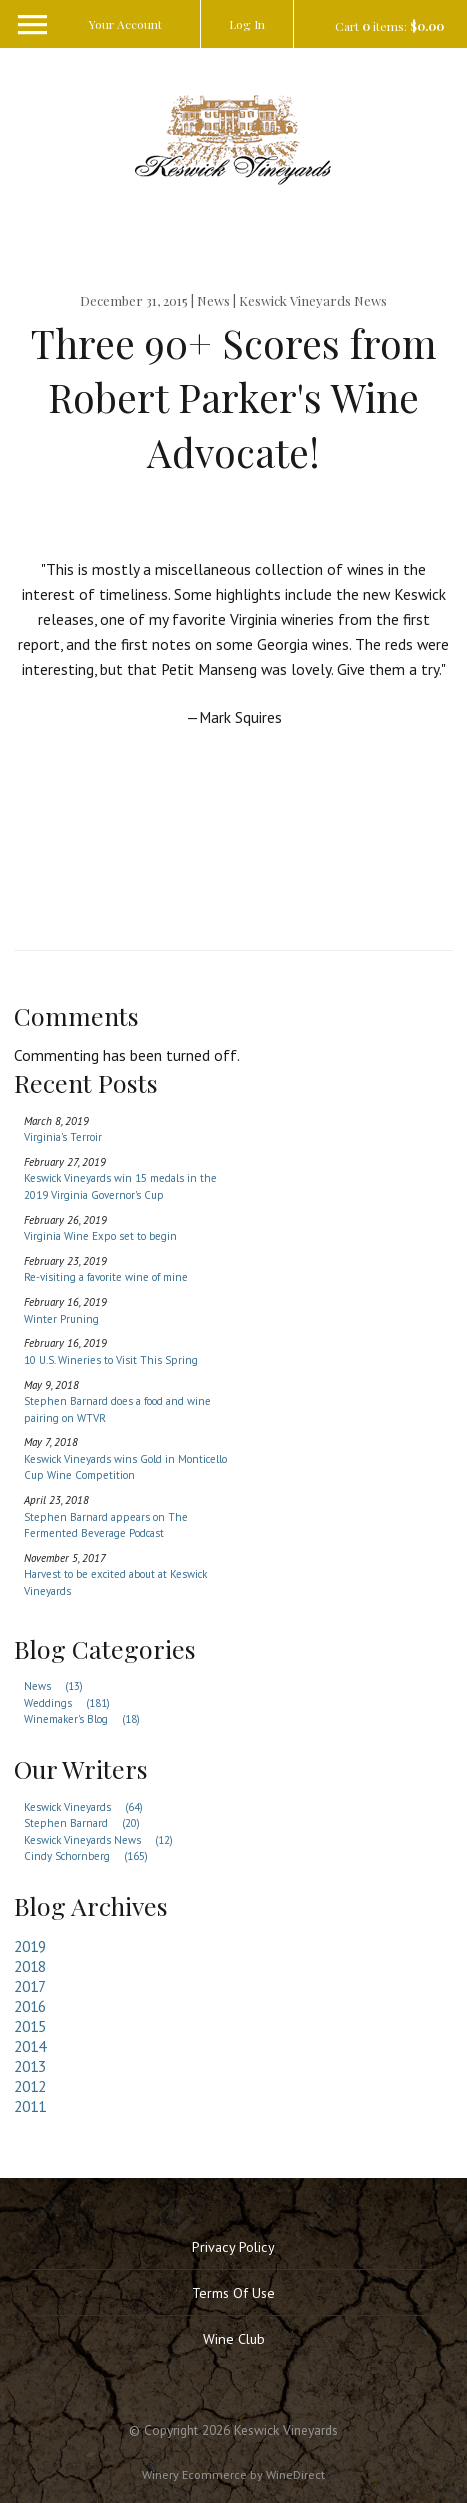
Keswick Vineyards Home (234, 139)
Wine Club (234, 2339)
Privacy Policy (233, 2247)
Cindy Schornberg (91, 1856)
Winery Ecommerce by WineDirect (233, 2474)
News (59, 1686)
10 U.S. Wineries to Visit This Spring (111, 1360)
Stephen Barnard (87, 1823)
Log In (247, 24)
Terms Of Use (233, 2293)
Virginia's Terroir (63, 1137)
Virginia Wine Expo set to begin (100, 1236)
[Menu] (25, 2)
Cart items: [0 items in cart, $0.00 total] (389, 26)
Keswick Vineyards (89, 1807)
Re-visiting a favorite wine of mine (106, 1277)
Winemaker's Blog (87, 1719)
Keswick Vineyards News (104, 1840)
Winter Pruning (61, 1319)
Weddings (72, 1703)
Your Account (125, 24)
